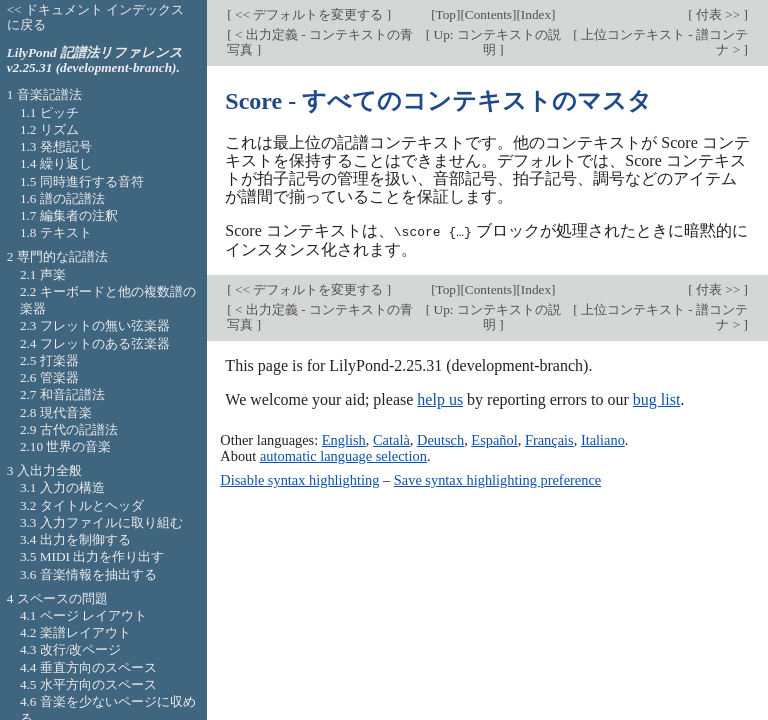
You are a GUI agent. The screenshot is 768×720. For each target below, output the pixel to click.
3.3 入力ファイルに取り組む (101, 522)
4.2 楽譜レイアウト (75, 632)
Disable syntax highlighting (299, 479)
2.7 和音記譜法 (62, 394)
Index (536, 14)
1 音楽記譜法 (44, 94)
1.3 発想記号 (56, 146)
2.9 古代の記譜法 (69, 429)
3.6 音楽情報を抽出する (88, 574)
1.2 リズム (49, 129)
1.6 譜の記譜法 (62, 198)
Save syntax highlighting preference (497, 479)
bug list (657, 398)
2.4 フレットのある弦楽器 (95, 343)
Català (391, 440)
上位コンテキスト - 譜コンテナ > (663, 42)
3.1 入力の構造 (62, 487)
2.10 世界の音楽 (66, 446)
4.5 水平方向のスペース (88, 684)
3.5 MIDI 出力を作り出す (92, 556)
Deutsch (440, 440)
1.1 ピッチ (49, 112)
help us (440, 398)
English (344, 440)
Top (446, 14)
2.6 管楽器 (49, 377)
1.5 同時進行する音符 (82, 181)
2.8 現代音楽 (56, 412)
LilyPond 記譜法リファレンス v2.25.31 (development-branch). (95, 60)
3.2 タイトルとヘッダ (82, 505)
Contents (488, 14)
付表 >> (718, 14)
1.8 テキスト (56, 232)
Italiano (603, 440)
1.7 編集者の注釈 (69, 215)
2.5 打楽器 (49, 360)
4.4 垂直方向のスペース (88, 667)
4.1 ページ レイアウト (83, 615)
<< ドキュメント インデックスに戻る (96, 17)
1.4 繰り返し (56, 163)
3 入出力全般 (44, 470)
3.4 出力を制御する (75, 539)
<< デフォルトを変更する (309, 14)
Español (494, 440)
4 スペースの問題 (57, 598)
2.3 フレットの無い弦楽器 (95, 325)
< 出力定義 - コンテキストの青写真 (320, 42)
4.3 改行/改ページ (71, 649)
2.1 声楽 (43, 274)
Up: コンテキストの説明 (495, 42)
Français (549, 440)
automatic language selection (343, 456)
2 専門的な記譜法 (57, 256)
